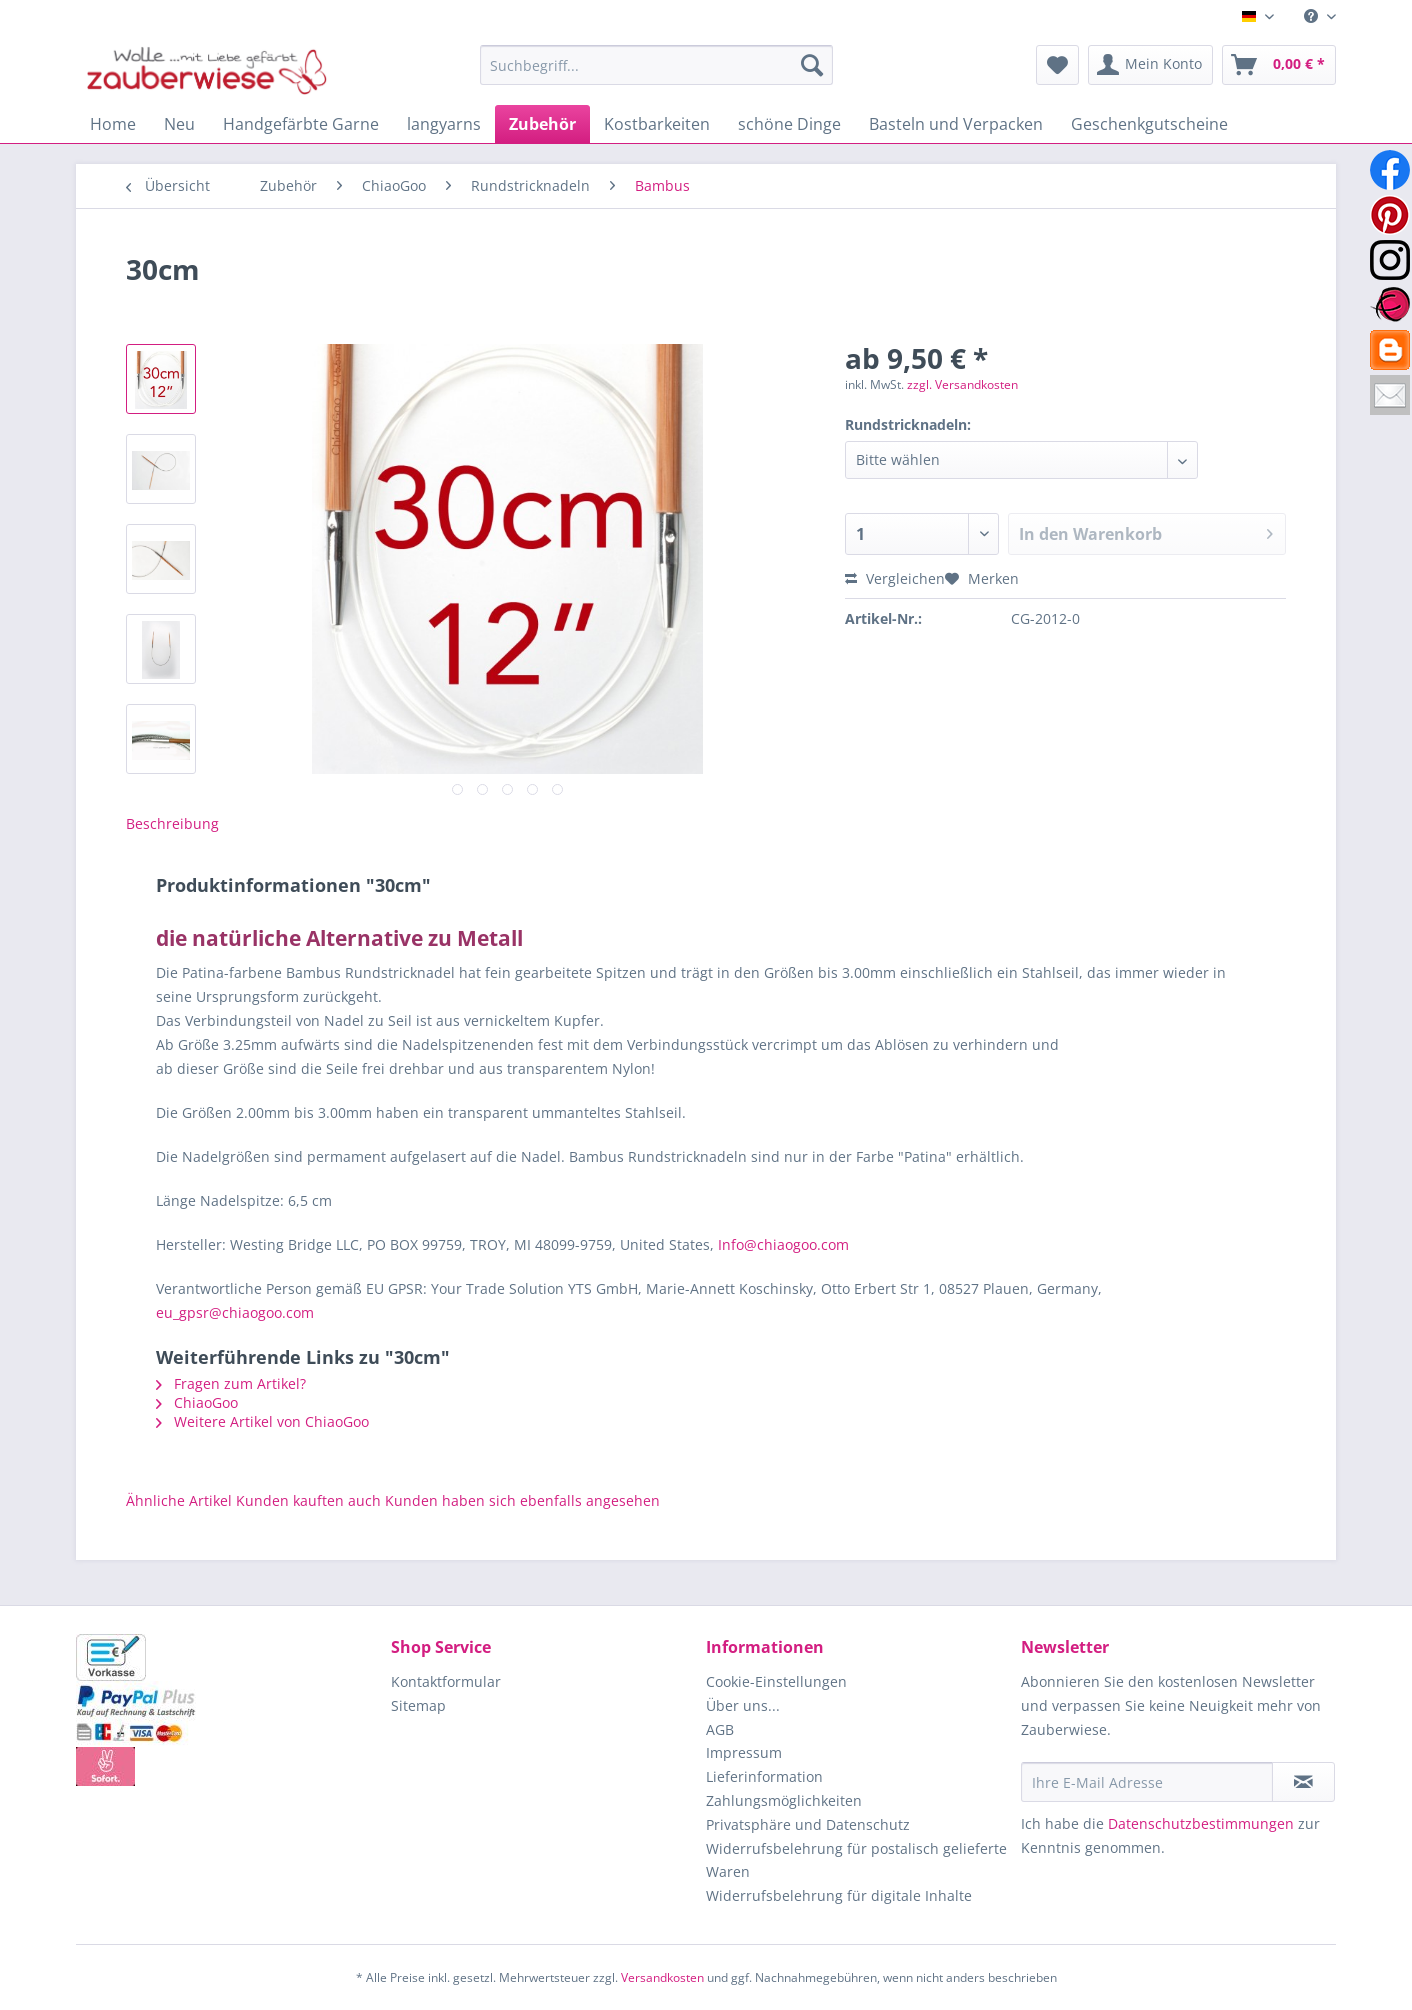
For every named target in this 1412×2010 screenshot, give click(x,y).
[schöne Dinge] (789, 124)
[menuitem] (1312, 16)
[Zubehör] (542, 124)
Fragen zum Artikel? (231, 1383)
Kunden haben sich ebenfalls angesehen (522, 1500)
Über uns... (743, 1705)
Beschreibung (172, 823)
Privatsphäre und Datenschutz (808, 1824)
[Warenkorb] (1279, 65)
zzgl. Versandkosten (962, 384)
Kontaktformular (446, 1681)
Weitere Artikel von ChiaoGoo (262, 1421)
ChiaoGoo (197, 1402)
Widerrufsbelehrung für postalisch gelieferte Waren (856, 1860)
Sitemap (418, 1705)
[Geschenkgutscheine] (1149, 124)
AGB (720, 1729)
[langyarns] (444, 124)
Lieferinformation (764, 1776)
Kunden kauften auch (308, 1500)
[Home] (113, 124)
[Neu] (179, 124)
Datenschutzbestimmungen (1201, 1823)
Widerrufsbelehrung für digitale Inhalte (839, 1895)
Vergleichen (895, 578)
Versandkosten (662, 1977)
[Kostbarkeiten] (657, 124)
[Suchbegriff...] (656, 65)
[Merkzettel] (1057, 65)
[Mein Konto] (1150, 65)
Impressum (744, 1752)
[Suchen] (812, 65)
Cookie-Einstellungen (776, 1681)
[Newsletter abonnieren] (1303, 1782)
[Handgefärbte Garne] (301, 124)
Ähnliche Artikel (179, 1500)
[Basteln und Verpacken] (956, 124)
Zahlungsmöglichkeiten (784, 1800)
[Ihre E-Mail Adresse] (1147, 1782)
